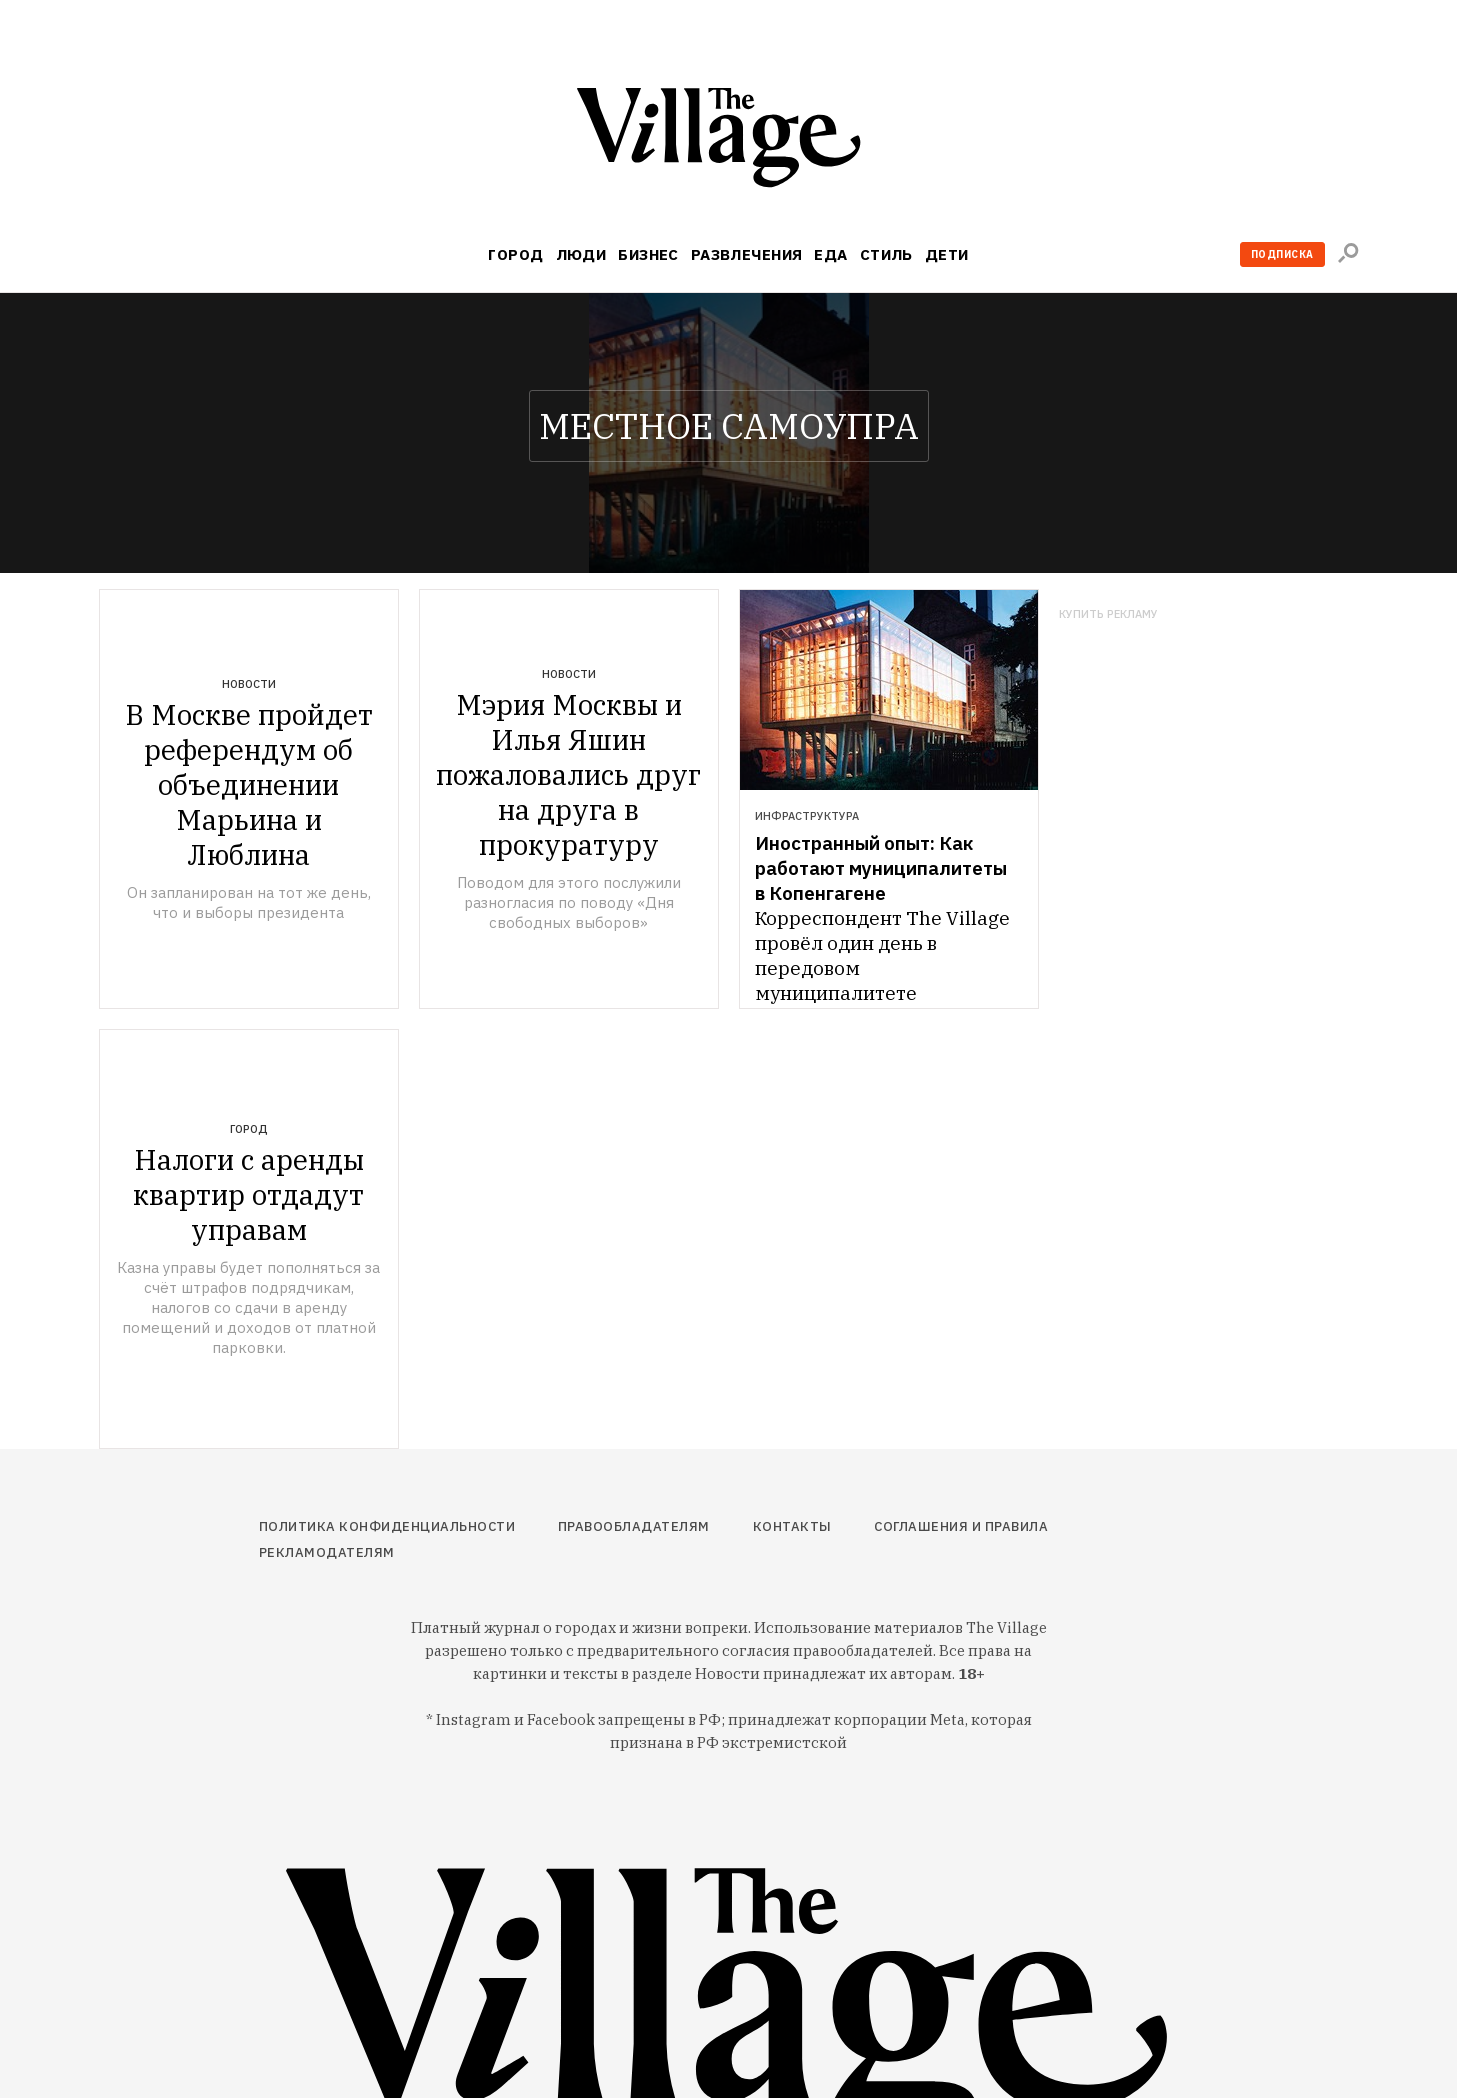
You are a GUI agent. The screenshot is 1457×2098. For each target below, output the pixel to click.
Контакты (792, 1526)
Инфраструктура (807, 816)
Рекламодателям (327, 1552)
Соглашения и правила (961, 1526)
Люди (581, 254)
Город (515, 254)
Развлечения (747, 254)
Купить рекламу (1108, 614)
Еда (830, 254)
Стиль (886, 254)
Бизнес (648, 254)
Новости (249, 684)
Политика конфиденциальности (387, 1526)
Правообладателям (634, 1526)
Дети (947, 254)
